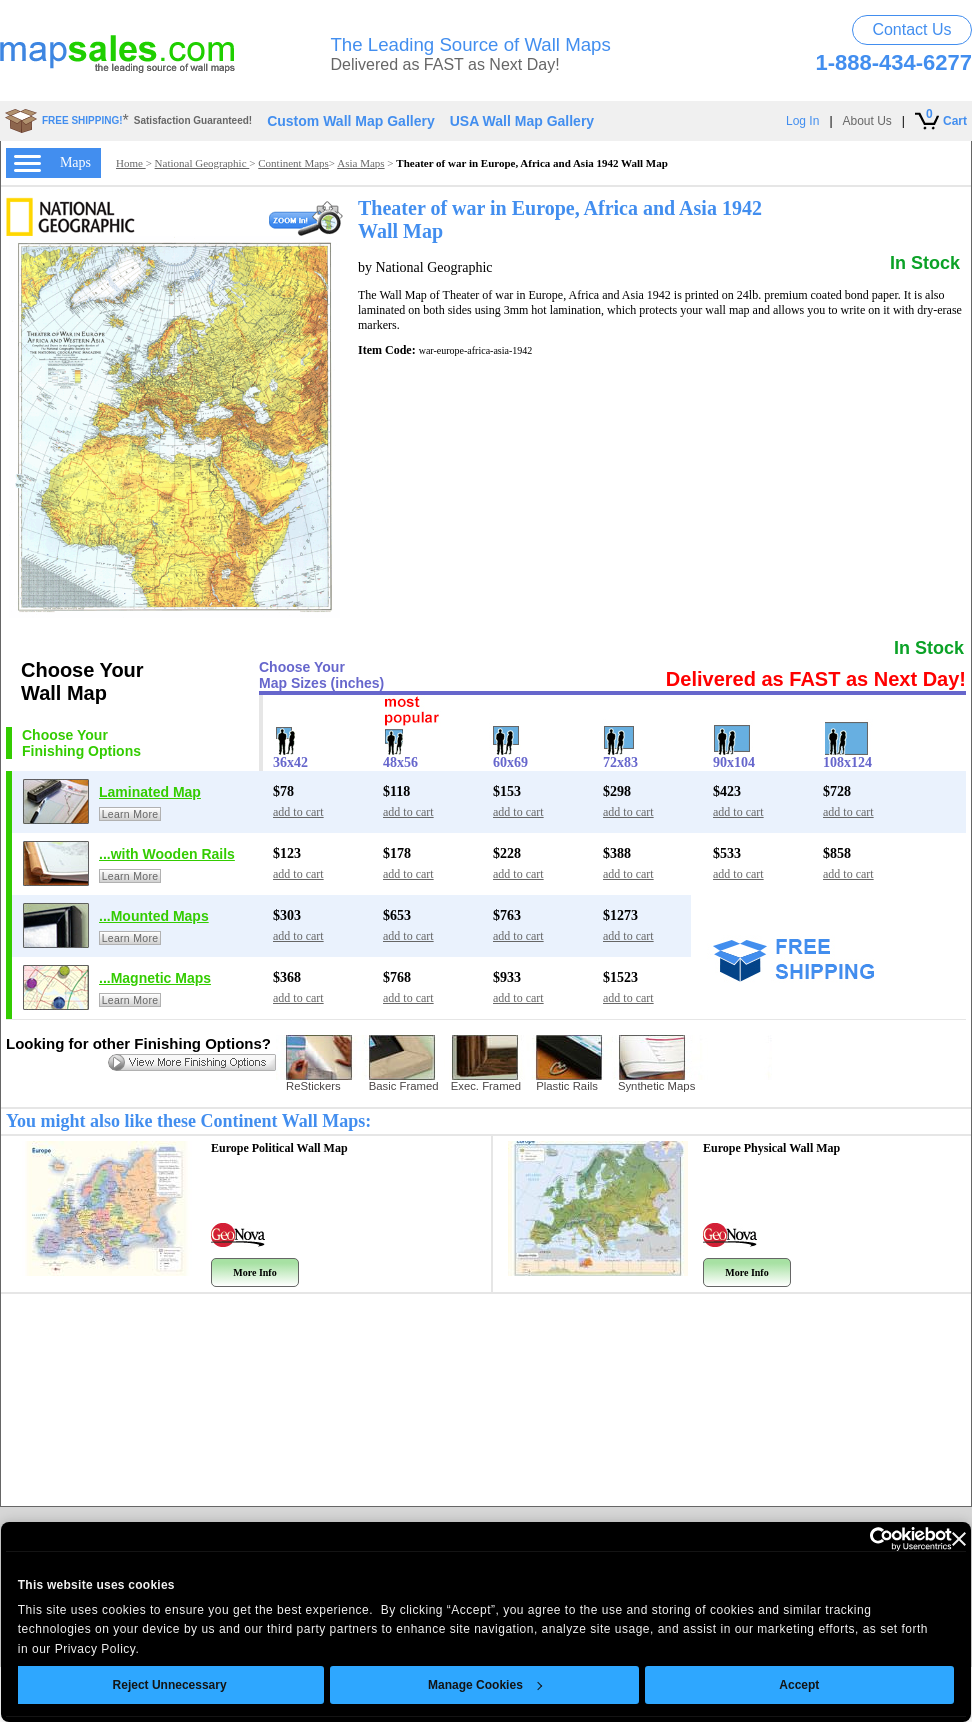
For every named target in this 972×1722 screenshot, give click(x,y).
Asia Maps (360, 163)
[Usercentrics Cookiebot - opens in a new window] (835, 1539)
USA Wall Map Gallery (522, 121)
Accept (771, 1685)
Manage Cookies (457, 1685)
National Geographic (202, 163)
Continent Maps (293, 163)
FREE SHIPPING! (82, 120)
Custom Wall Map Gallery (351, 121)
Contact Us (911, 29)
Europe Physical (771, 1148)
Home (131, 163)
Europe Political (279, 1148)
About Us (867, 121)
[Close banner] (930, 1539)
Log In (802, 121)
